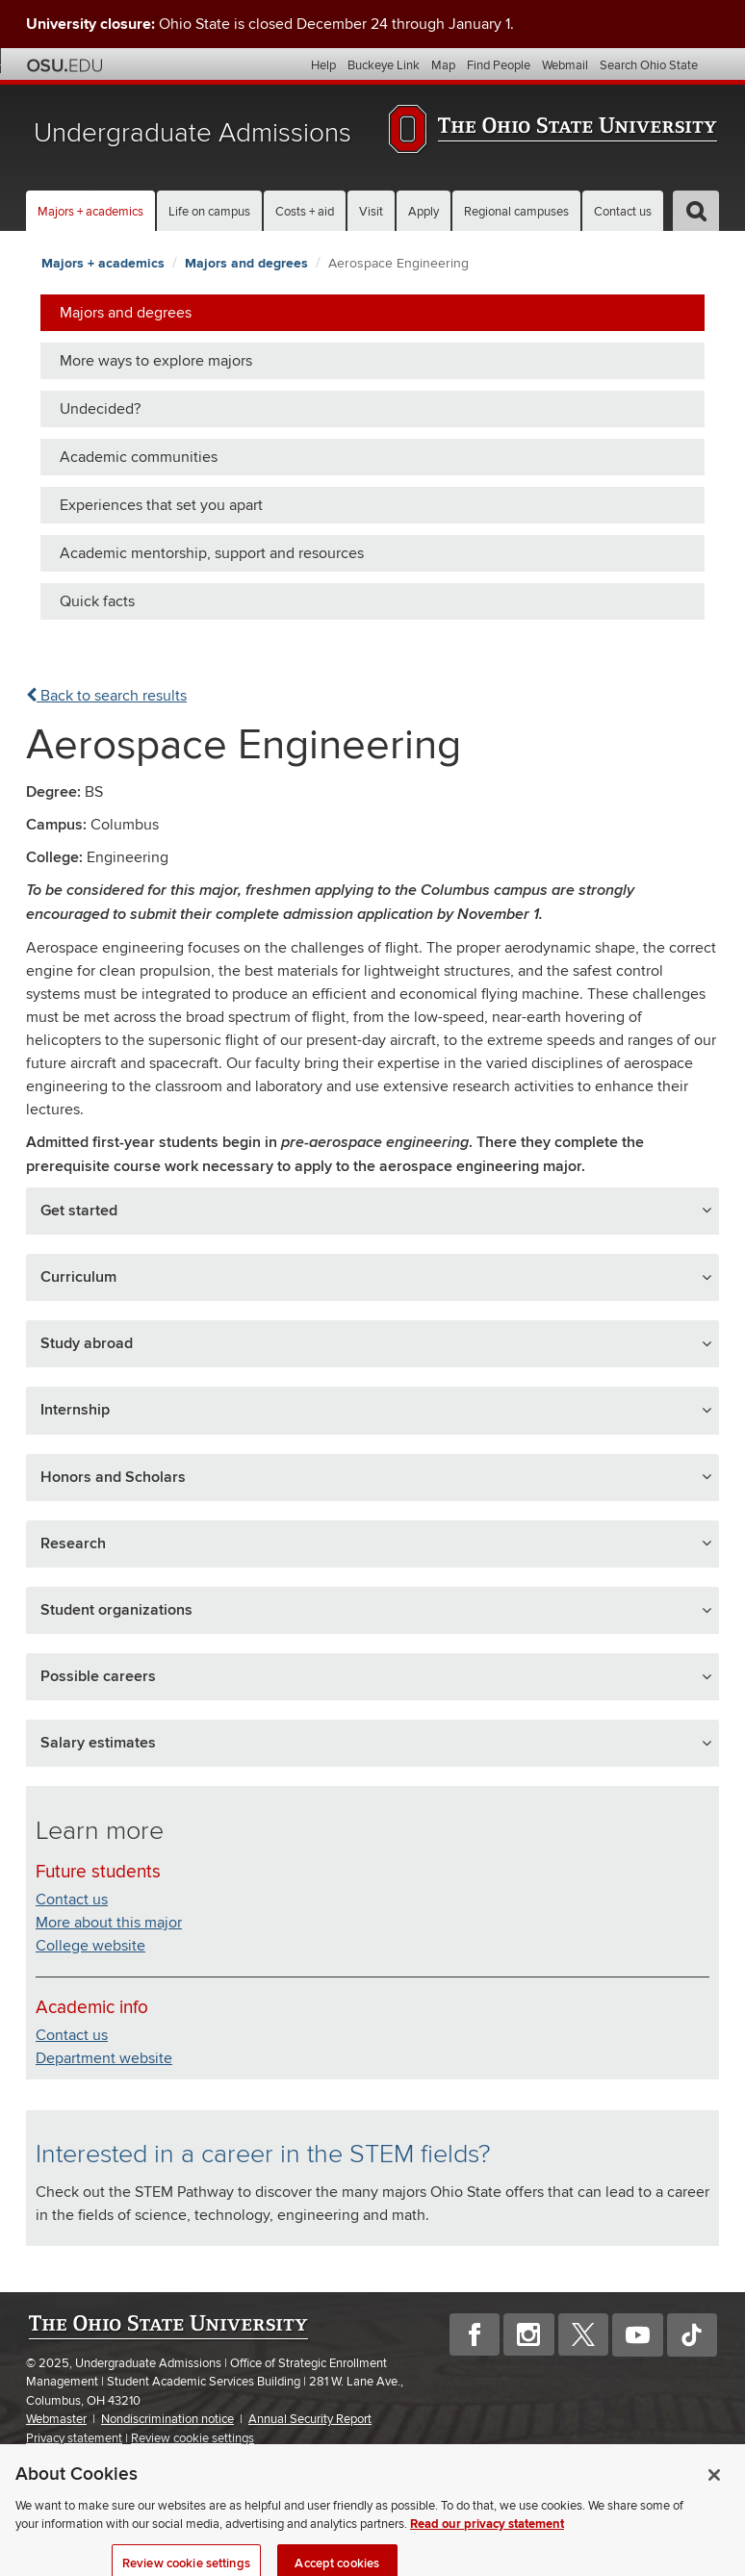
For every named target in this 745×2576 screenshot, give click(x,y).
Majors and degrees (246, 263)
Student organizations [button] (116, 1610)
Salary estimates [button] (98, 1742)
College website (90, 1945)
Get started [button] (78, 1210)
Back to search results (106, 695)
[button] (696, 211)
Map (443, 65)
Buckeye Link (383, 65)
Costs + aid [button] (304, 211)
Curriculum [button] (78, 1277)
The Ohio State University (64, 65)
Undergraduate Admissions (192, 133)
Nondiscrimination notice (167, 2419)
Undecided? (100, 409)
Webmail (565, 65)
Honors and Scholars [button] (113, 1477)
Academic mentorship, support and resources (212, 553)
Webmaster (56, 2419)
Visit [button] (371, 211)
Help (323, 65)
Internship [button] (75, 1409)
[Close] (714, 2487)
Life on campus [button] (209, 211)
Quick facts (97, 601)
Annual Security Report (310, 2419)
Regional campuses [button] (516, 211)
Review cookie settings (192, 2439)
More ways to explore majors (156, 360)
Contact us (623, 211)
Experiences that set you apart (161, 505)
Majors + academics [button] (90, 211)
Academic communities (139, 457)
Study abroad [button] (86, 1343)
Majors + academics (103, 263)
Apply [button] (423, 211)
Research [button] (73, 1543)
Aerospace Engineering (398, 263)
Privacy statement (74, 2438)
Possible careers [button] (98, 1676)
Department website (104, 2058)
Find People (498, 65)
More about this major (109, 1922)
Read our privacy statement (487, 2536)
